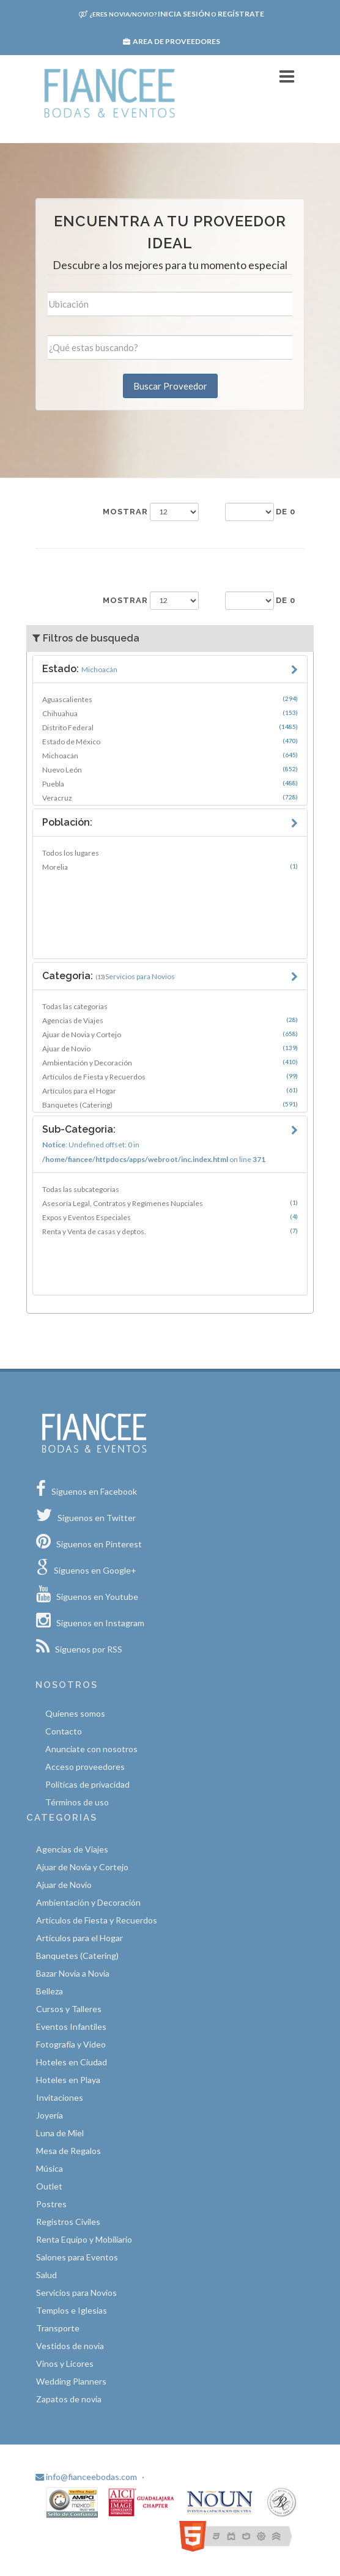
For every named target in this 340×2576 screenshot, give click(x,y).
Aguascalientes (170, 699)
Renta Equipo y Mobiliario (84, 2239)
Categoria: (108, 976)
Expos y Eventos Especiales (170, 1217)
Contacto (63, 1731)
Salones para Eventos (77, 2257)
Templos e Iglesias (71, 2310)
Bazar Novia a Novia (72, 1973)
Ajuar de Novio (170, 1048)
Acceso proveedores (85, 1766)
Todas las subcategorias (80, 1189)
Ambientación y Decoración (170, 1062)
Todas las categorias (75, 1006)
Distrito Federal (170, 727)
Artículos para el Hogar (170, 1090)
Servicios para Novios (76, 2292)
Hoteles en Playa (68, 2079)
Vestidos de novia (70, 2346)
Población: (67, 822)
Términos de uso (77, 1802)
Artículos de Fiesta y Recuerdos (170, 1076)
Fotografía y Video (71, 2044)
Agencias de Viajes (170, 1020)
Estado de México (170, 741)
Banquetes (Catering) (170, 1104)
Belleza (49, 1991)
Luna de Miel (60, 2133)
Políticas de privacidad (87, 1784)
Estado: (79, 669)
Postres (51, 2204)
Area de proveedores (171, 41)
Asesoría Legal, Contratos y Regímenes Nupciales (170, 1203)
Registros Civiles (68, 2221)
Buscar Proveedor (170, 385)
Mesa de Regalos (68, 2150)
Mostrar (125, 511)
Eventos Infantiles (71, 2026)
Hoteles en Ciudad (71, 2062)
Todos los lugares (70, 852)
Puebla (170, 783)
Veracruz (170, 797)
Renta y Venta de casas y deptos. (170, 1231)
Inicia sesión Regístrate (171, 13)
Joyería (49, 2115)
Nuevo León (170, 769)
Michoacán (170, 755)
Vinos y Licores (65, 2363)
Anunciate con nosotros (91, 1749)
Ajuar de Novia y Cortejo (170, 1034)
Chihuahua (170, 713)
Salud (46, 2275)
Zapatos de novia (69, 2399)
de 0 (285, 511)
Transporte (57, 2328)
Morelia (170, 867)
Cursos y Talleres (69, 2009)
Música (49, 2168)
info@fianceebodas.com (86, 2476)
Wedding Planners (71, 2381)
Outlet (49, 2186)
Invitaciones (59, 2097)
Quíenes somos (75, 1713)
